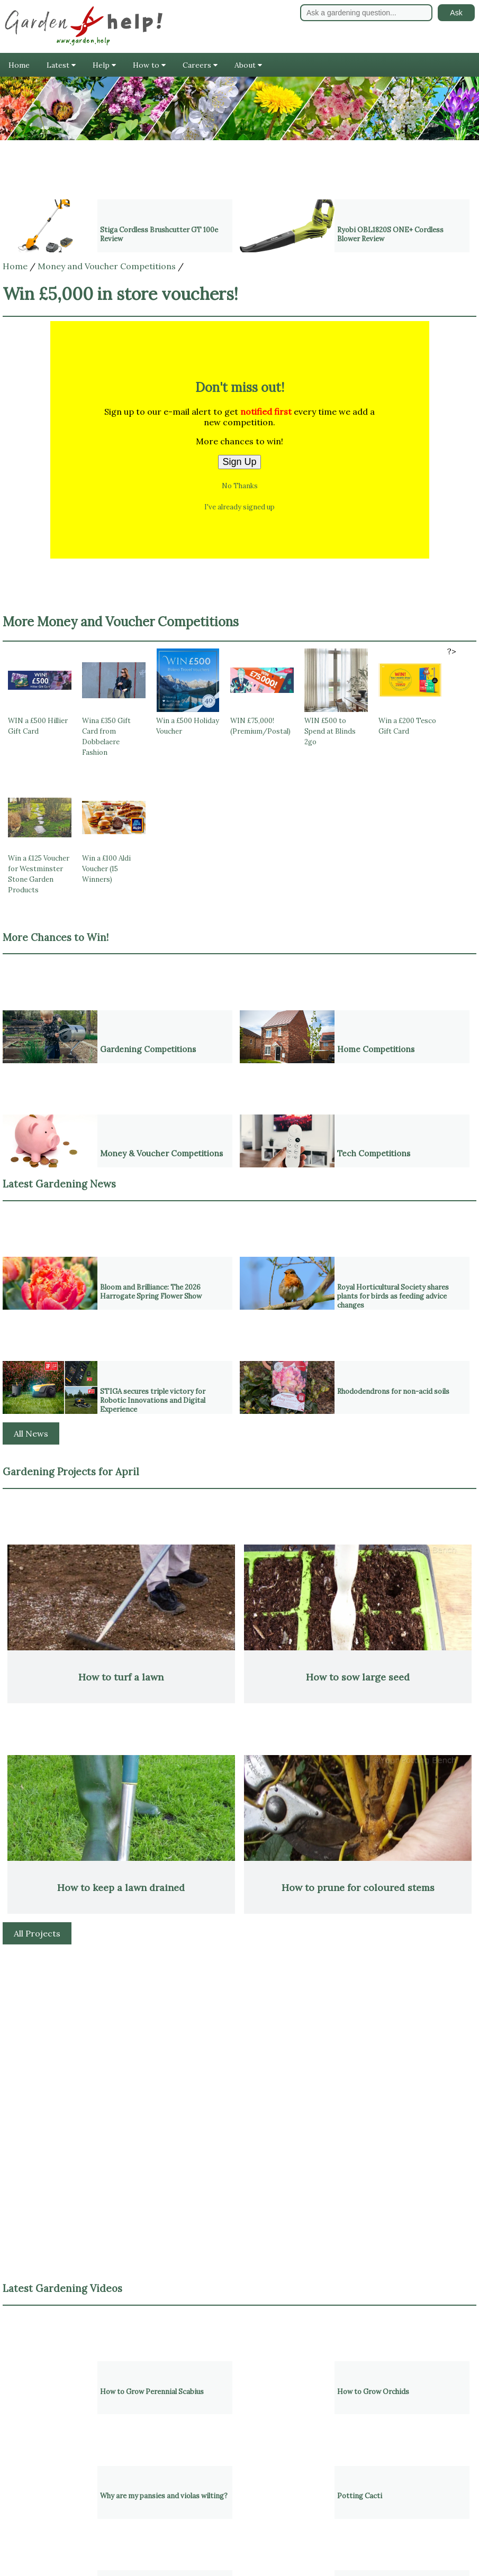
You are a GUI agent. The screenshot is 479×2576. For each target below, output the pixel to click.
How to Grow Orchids (373, 2391)
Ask (456, 12)
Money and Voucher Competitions (107, 266)
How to (149, 65)
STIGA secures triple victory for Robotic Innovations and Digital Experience (152, 1400)
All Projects (37, 1933)
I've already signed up (239, 507)
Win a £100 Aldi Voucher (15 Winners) (106, 869)
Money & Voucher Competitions (161, 1153)
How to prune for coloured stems (358, 1887)
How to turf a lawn (121, 1677)
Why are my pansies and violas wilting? (164, 2495)
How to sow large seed (358, 1677)
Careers (200, 65)
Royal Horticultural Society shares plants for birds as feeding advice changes (393, 1296)
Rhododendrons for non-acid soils (393, 1391)
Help (104, 65)
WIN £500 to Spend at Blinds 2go (330, 731)
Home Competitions (375, 1049)
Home (19, 65)
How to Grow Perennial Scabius (152, 2391)
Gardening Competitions (148, 1049)
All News (31, 1433)
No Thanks (240, 485)
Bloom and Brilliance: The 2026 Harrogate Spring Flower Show (151, 1292)
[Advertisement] (239, 2029)
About (248, 65)
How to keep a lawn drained (121, 1887)
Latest (61, 65)
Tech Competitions (373, 1153)
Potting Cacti (359, 2495)
